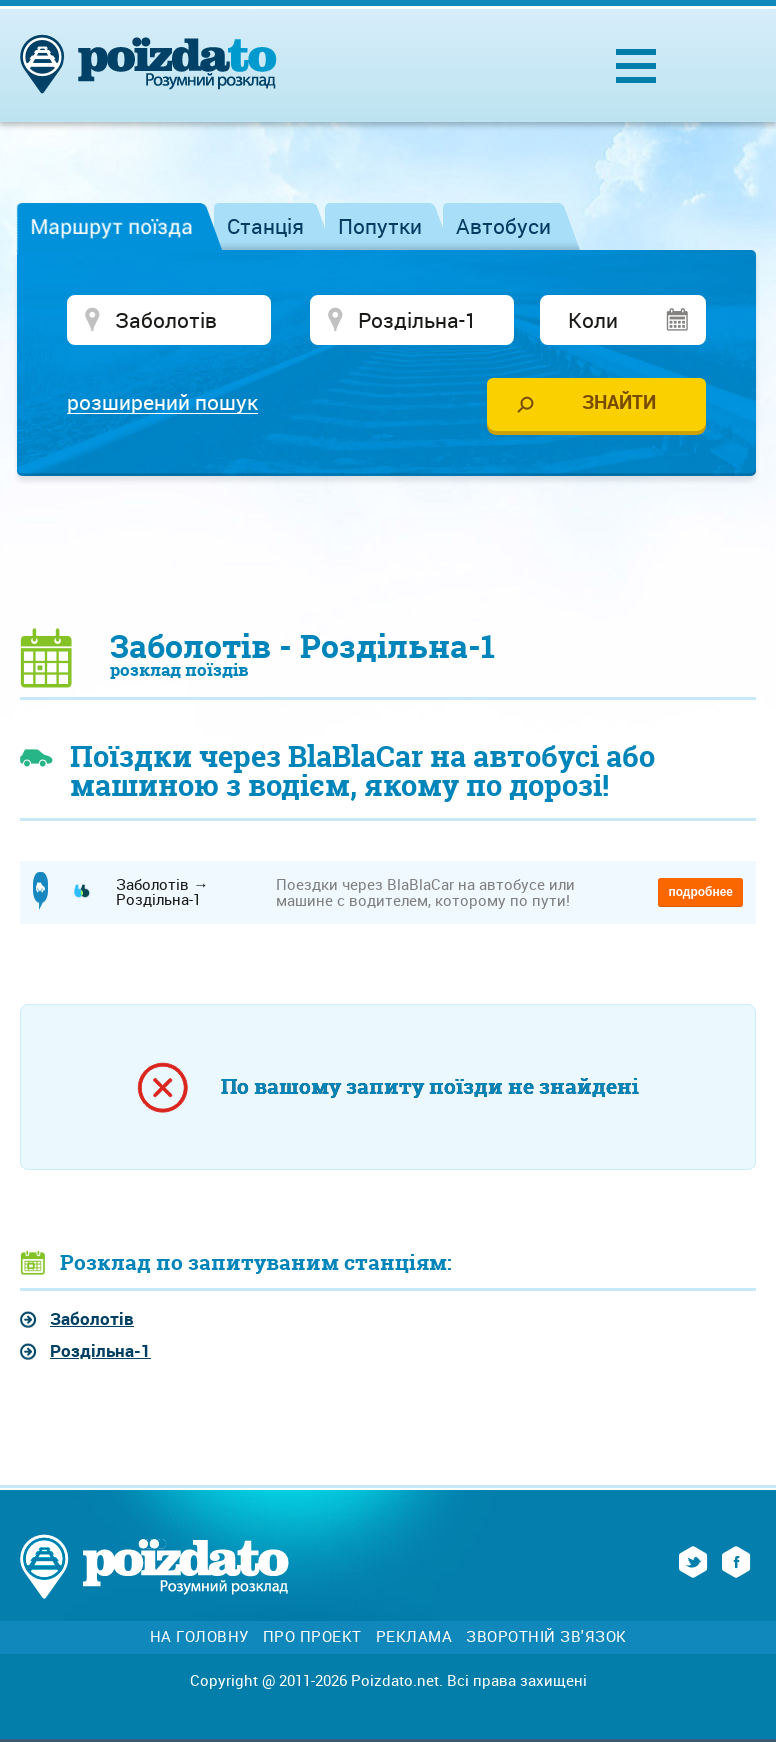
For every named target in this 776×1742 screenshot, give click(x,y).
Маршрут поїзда (111, 226)
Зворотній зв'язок (546, 1636)
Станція (265, 226)
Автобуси (503, 226)
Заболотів (92, 1318)
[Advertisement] (388, 551)
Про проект (312, 1636)
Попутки (380, 226)
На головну (199, 1636)
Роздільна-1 (100, 1350)
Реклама (414, 1636)
